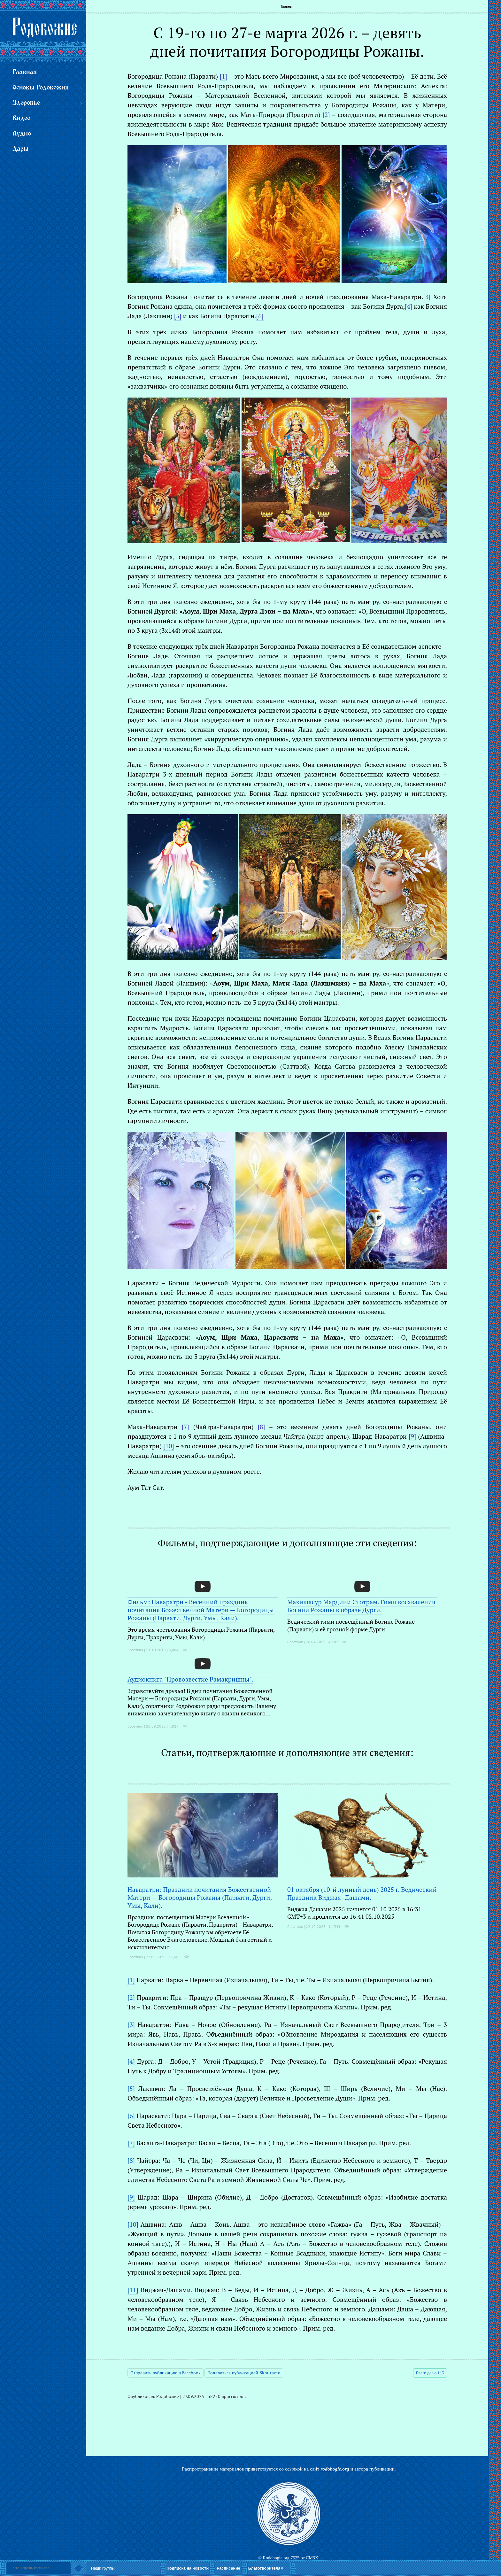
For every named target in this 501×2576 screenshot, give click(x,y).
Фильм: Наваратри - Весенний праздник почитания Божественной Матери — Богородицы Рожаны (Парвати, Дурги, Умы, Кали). (200, 1609)
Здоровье (26, 103)
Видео (21, 118)
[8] (131, 2160)
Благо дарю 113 (430, 2373)
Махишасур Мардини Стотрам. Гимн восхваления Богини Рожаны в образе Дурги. (361, 1605)
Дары (20, 149)
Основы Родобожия (40, 87)
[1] (131, 1980)
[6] (131, 2115)
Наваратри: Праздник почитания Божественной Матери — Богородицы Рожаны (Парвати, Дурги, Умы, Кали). (199, 1897)
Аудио (21, 133)
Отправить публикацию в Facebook (165, 2373)
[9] (131, 2197)
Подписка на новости (187, 2568)
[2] (131, 1997)
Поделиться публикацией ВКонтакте (243, 2373)
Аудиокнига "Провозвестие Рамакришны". (190, 1679)
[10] (132, 2224)
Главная (287, 6)
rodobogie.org (334, 2469)
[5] (131, 2088)
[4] (131, 2061)
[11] (132, 2290)
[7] (131, 2143)
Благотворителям (265, 2568)
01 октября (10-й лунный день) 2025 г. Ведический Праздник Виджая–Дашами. (362, 1893)
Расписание (228, 2568)
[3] (131, 2024)
